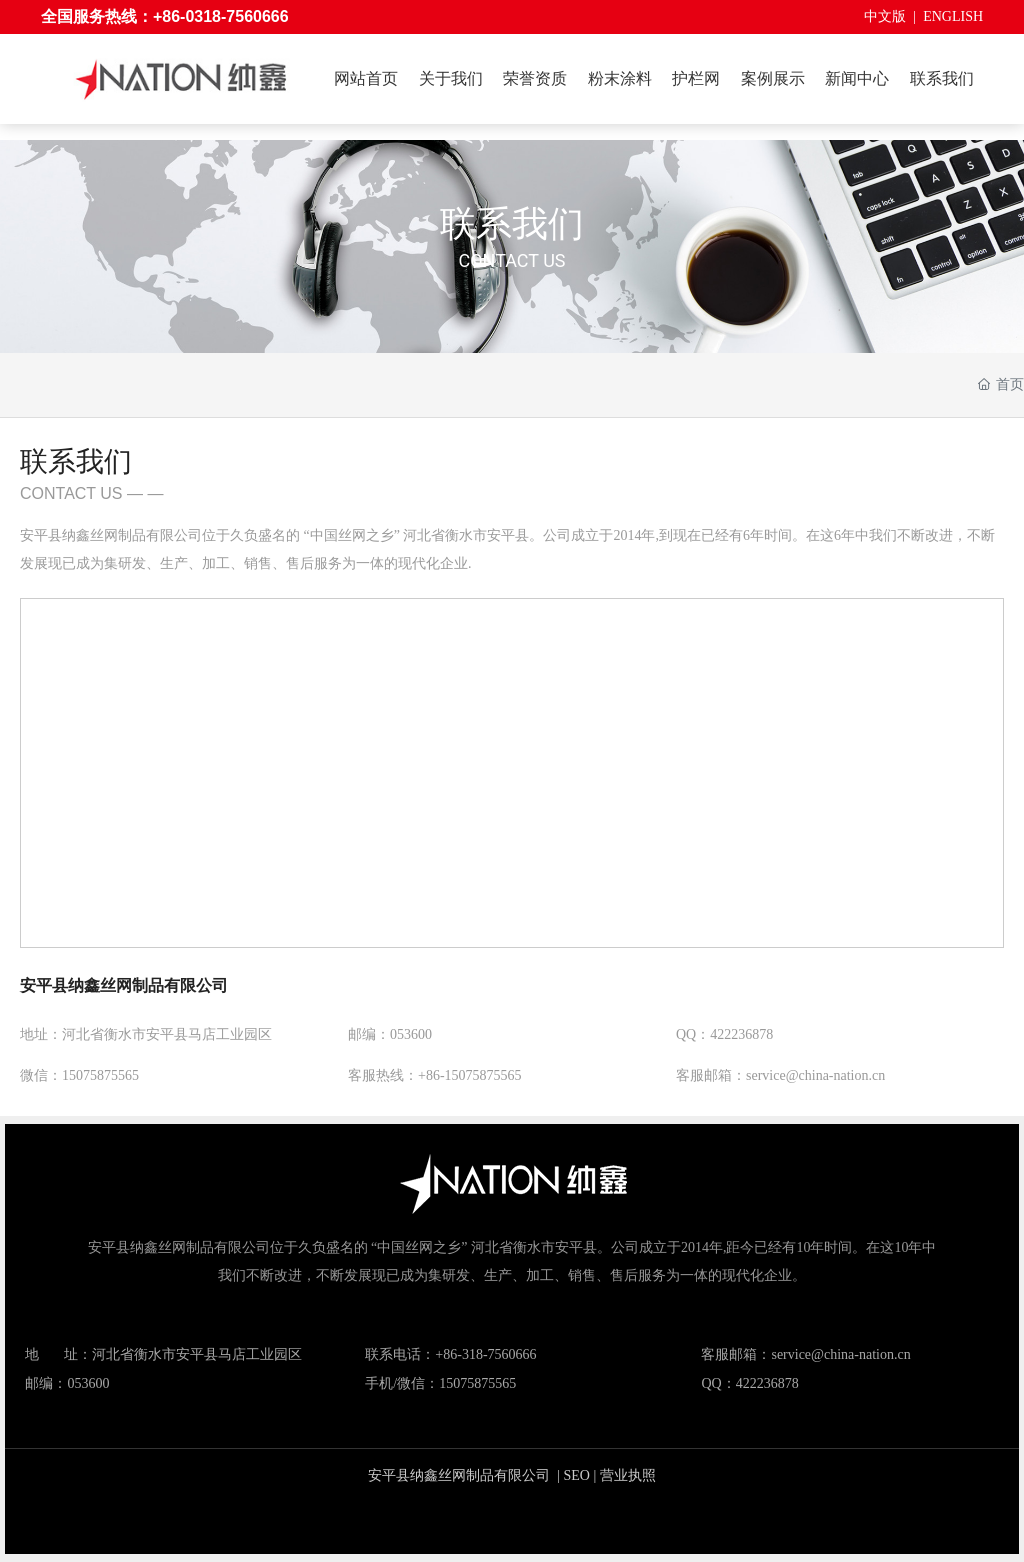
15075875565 (477, 1383)
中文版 (885, 16)
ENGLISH (953, 16)
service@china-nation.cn (840, 1354)
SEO (577, 1475)
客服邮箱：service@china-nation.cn (780, 1075)
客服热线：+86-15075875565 (435, 1075)
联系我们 (512, 224)
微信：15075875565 (79, 1075)
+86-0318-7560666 (221, 16)
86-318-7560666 (489, 1354)
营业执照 (628, 1475)
